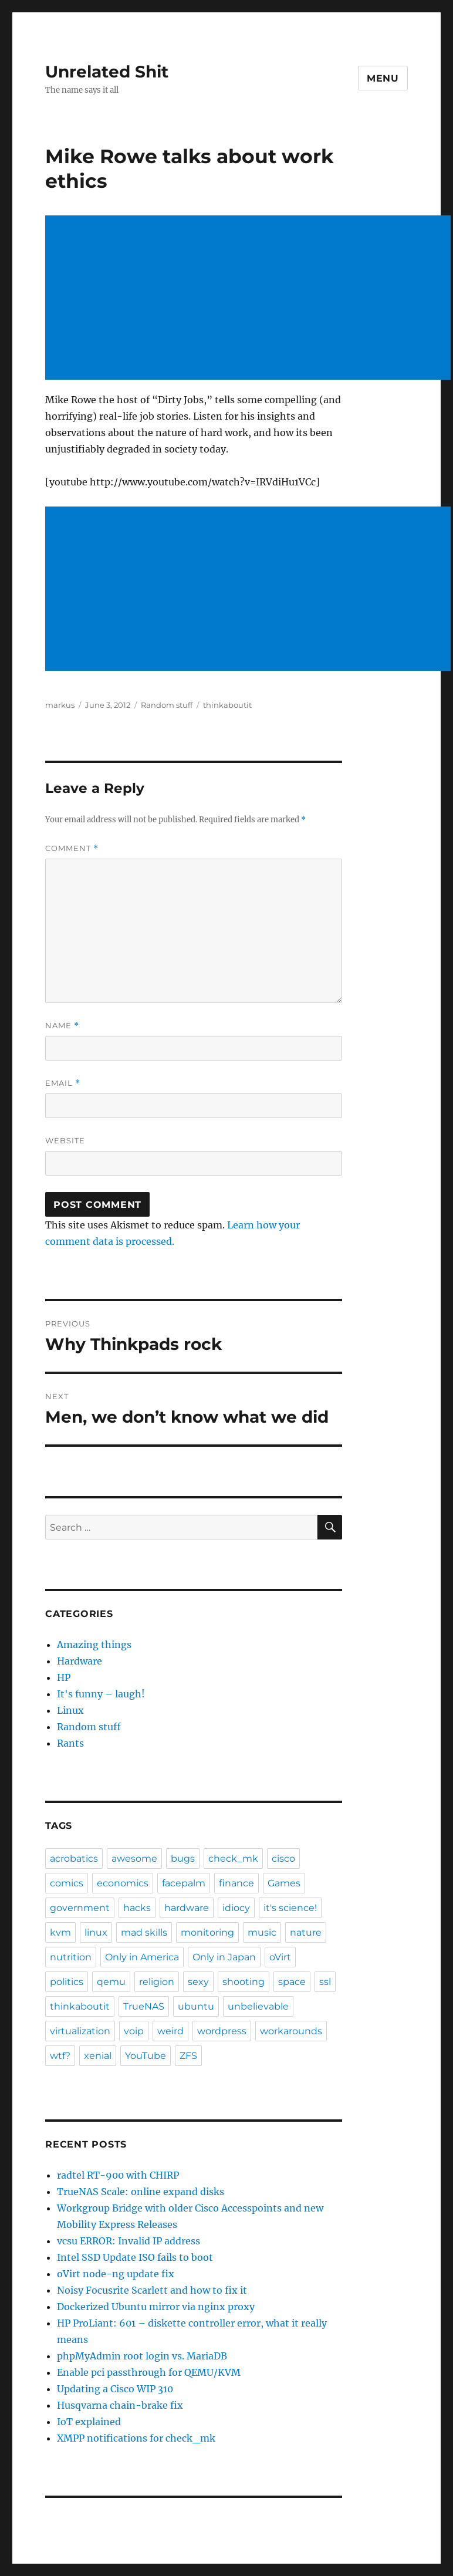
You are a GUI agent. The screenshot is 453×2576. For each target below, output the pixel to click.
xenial (97, 2055)
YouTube (145, 2055)
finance (236, 1883)
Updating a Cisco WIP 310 (115, 2389)
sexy (198, 1981)
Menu (383, 78)
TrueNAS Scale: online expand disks (140, 2191)
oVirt (280, 1957)
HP (63, 1677)
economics (122, 1883)
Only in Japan (224, 1957)
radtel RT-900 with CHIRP (118, 2175)
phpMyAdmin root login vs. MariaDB (142, 2356)
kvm (60, 1932)
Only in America (142, 1957)
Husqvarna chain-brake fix (120, 2405)
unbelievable (258, 2006)
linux (95, 1932)
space (292, 1981)
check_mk (233, 1858)
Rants (70, 1743)
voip (134, 2031)
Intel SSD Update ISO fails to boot (135, 2257)
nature (306, 1932)
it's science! (290, 1907)
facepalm (183, 1883)
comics (66, 1883)
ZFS (188, 2055)
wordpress (221, 2031)
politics (66, 1981)
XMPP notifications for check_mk (136, 2438)
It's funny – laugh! (101, 1694)
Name (62, 1026)
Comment (72, 848)
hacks (137, 1907)
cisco (283, 1858)
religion (156, 1981)
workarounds (291, 2031)
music (262, 1932)
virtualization (80, 2031)
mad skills (144, 1932)
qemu (111, 1981)
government (80, 1907)
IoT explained (89, 2422)
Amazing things (94, 1644)
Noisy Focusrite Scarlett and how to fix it (152, 2290)
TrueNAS (143, 2006)
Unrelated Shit (106, 72)
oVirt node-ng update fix (115, 2274)
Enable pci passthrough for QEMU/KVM (149, 2372)
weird (170, 2031)
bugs (183, 1858)
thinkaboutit (227, 705)
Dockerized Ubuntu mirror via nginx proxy (156, 2306)
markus (60, 705)
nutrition (71, 1957)
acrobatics (74, 1858)
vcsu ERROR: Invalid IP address (128, 2241)
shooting (243, 1981)
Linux (70, 1710)
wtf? (60, 2055)
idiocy (236, 1907)
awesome (134, 1858)
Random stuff (166, 705)
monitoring (207, 1932)
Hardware (79, 1661)
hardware (186, 1907)
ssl (325, 1981)
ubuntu (196, 2006)
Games (284, 1883)
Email (62, 1083)
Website (65, 1140)
